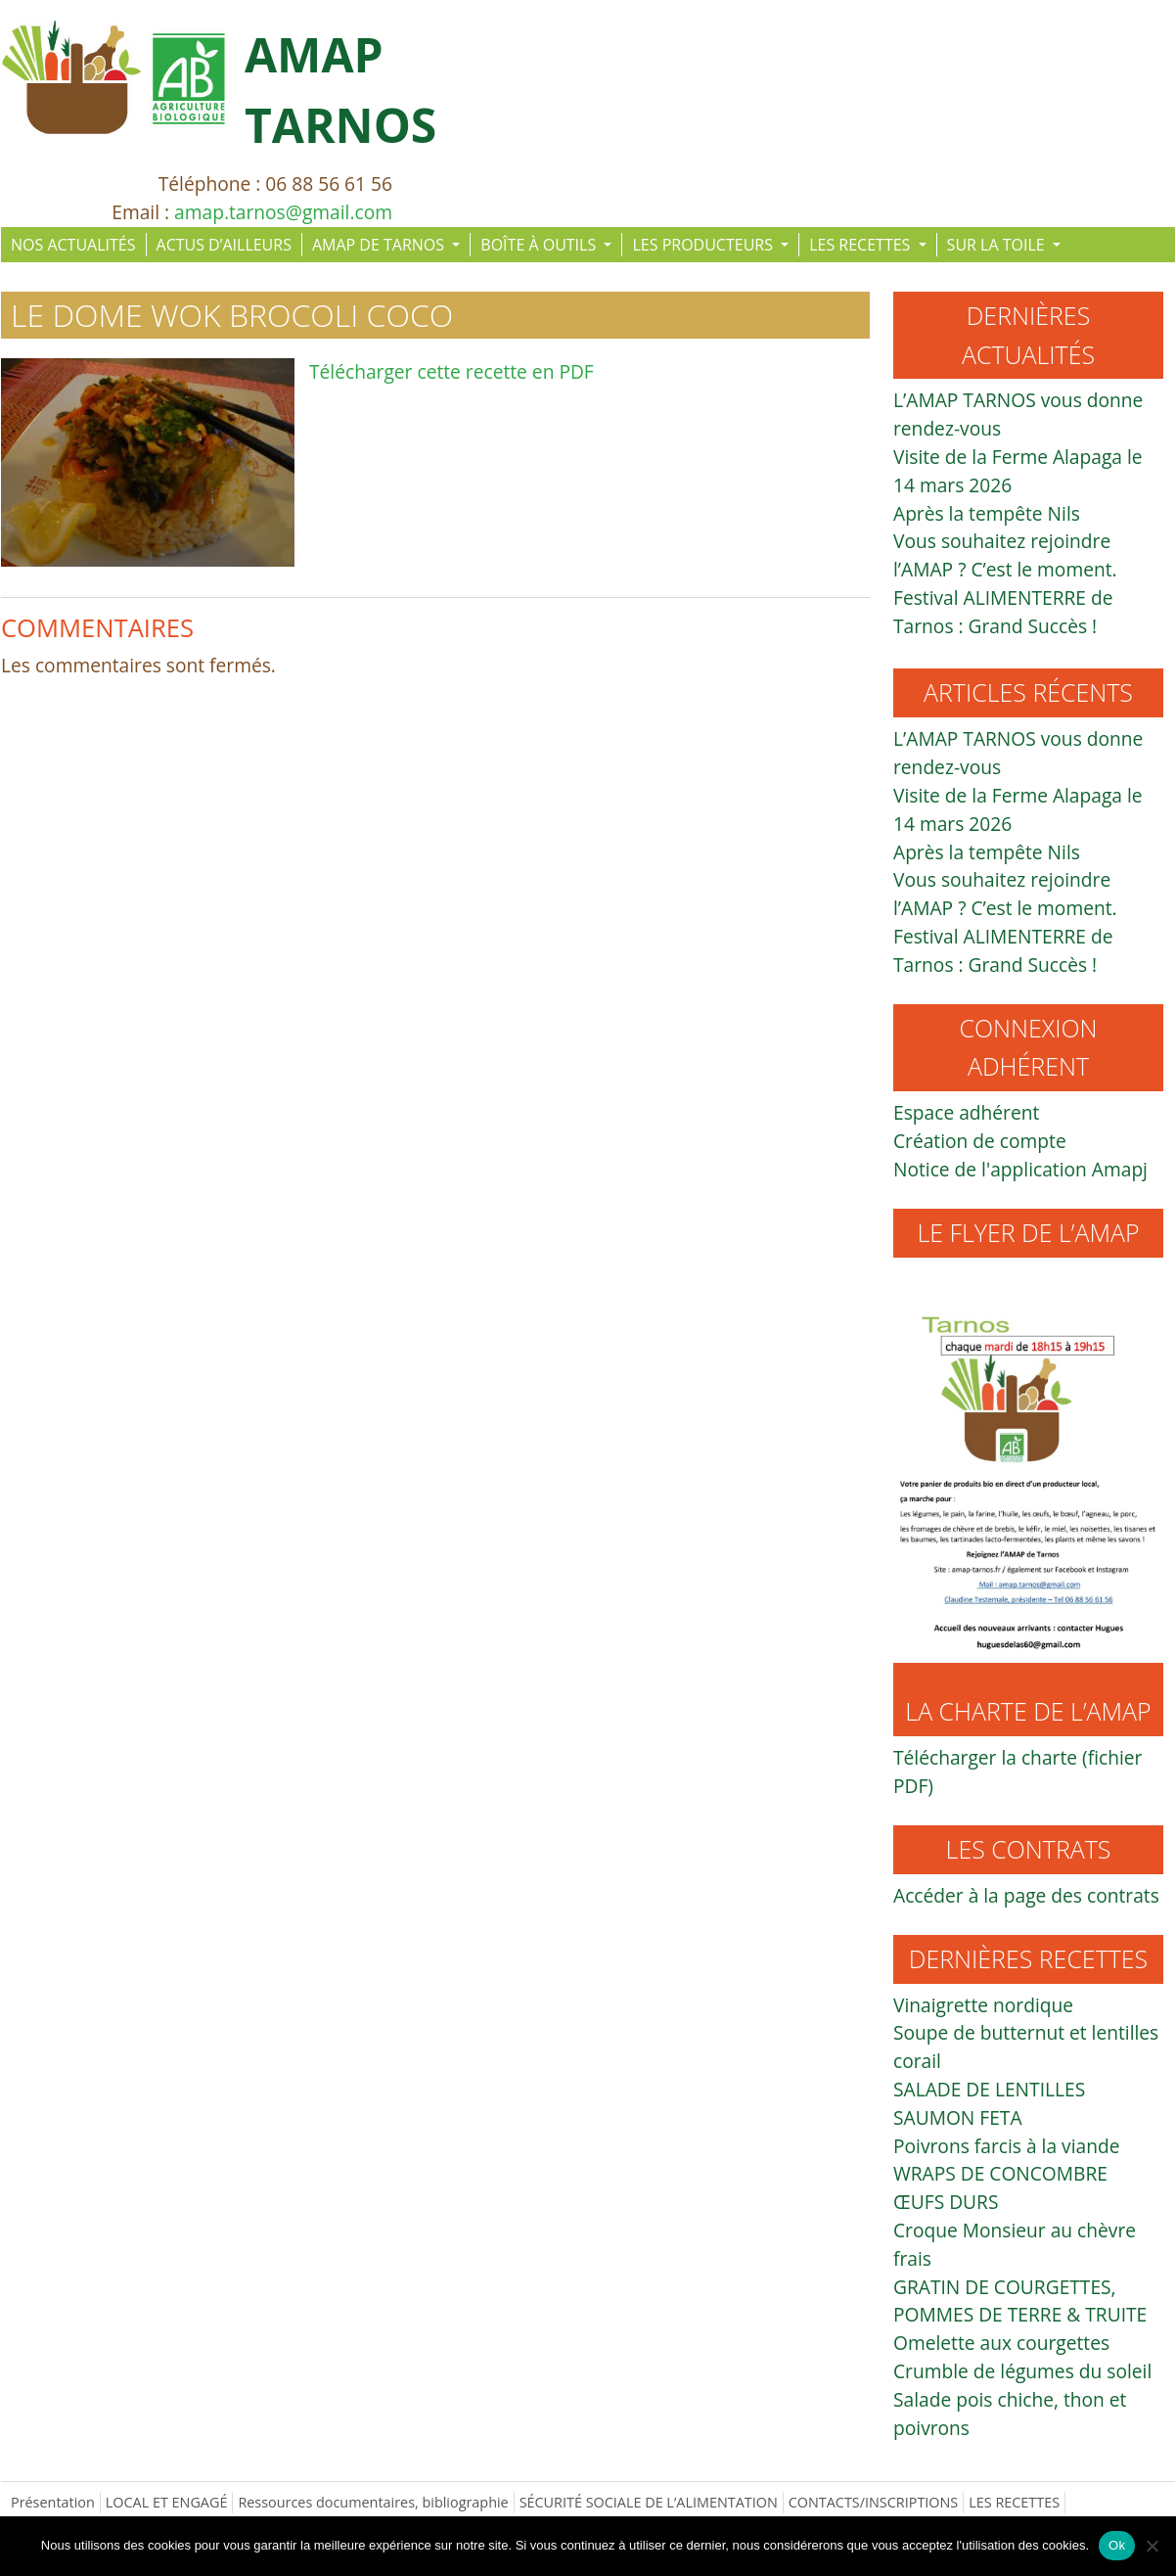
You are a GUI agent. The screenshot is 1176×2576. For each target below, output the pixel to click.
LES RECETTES (861, 244)
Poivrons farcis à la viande (1006, 2146)
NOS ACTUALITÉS (73, 244)
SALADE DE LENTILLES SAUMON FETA (989, 2103)
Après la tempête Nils (986, 513)
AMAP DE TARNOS (380, 244)
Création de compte (979, 1140)
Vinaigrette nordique (983, 2005)
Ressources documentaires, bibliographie (373, 2502)
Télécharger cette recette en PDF (451, 371)
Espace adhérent (966, 1112)
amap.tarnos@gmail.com (283, 212)
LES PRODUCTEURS (704, 244)
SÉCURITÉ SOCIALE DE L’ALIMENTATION (649, 2502)
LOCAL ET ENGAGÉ (167, 2502)
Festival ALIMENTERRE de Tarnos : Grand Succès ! (1003, 611)
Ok (1116, 2545)
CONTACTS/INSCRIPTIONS (874, 2502)
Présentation (53, 2502)
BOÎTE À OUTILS (540, 244)
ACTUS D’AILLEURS (224, 244)
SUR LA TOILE (998, 244)
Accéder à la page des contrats (1026, 1895)
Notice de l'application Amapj (1020, 1169)
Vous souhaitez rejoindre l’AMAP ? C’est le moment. (1005, 555)
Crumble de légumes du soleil (1022, 2371)
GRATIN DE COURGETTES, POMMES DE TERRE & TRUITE (1020, 2301)
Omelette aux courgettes (1001, 2342)
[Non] (1151, 2545)
